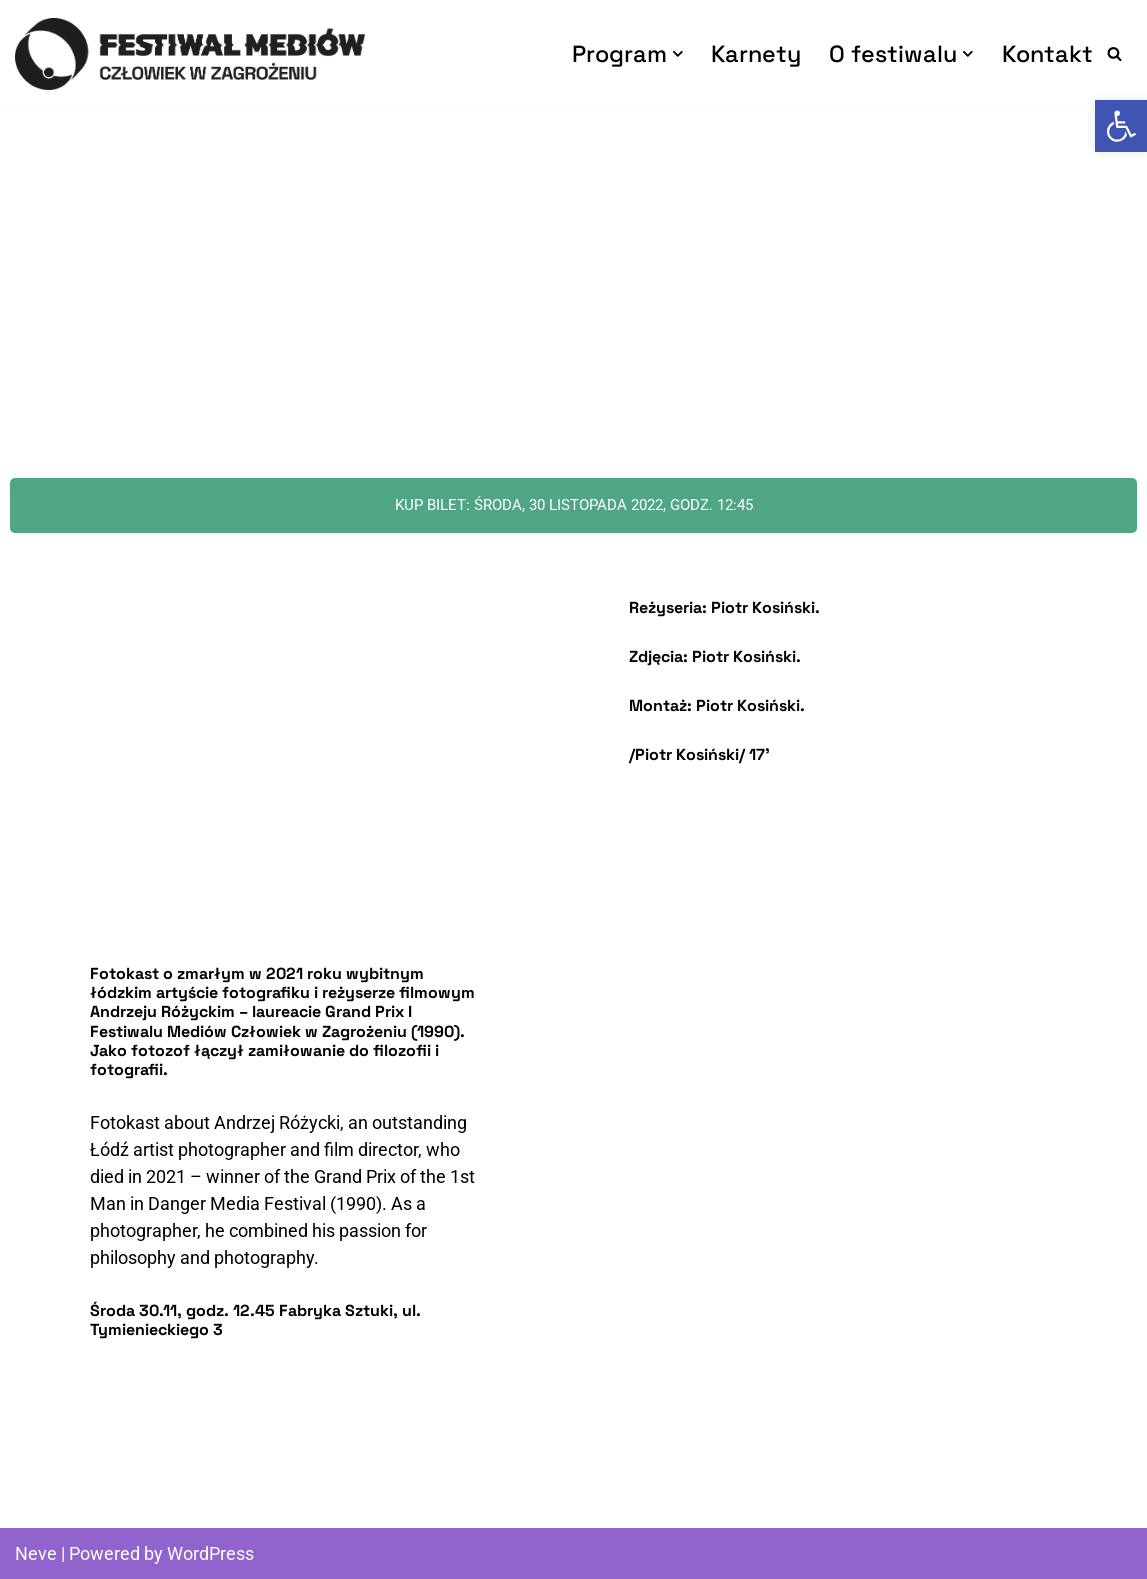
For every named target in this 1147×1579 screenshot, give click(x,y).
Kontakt (1047, 53)
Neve (36, 1553)
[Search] (1114, 53)
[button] (678, 54)
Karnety (756, 53)
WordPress (210, 1553)
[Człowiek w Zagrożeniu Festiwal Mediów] (190, 54)
